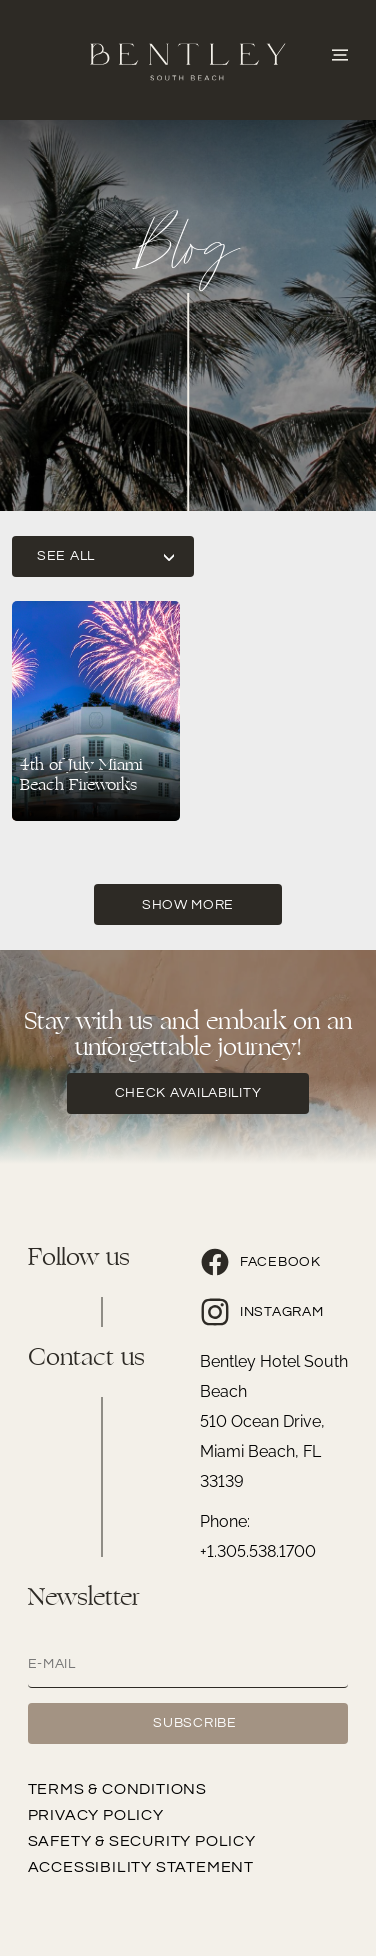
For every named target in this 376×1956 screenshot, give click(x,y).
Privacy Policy (96, 1815)
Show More (188, 905)
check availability (188, 1093)
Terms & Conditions (117, 1789)
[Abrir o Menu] (340, 53)
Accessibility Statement (141, 1867)
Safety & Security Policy (142, 1841)
